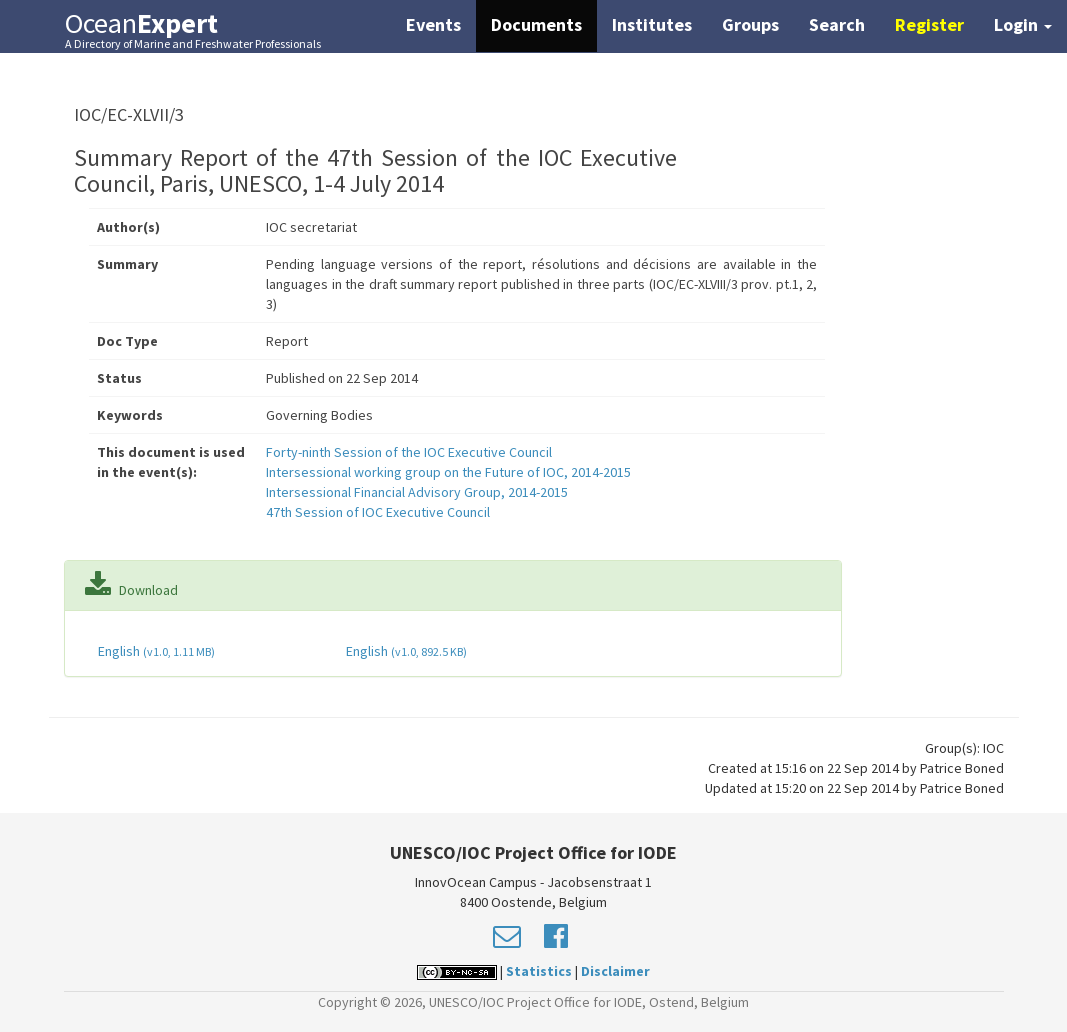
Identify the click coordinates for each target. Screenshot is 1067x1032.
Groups (750, 24)
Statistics (539, 971)
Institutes (652, 24)
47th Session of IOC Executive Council (378, 512)
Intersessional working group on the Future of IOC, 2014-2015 (448, 472)
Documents (536, 24)
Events (433, 24)
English (155, 651)
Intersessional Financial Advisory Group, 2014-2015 (417, 492)
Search (837, 24)
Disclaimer (615, 971)
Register (929, 24)
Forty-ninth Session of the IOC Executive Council (409, 452)
